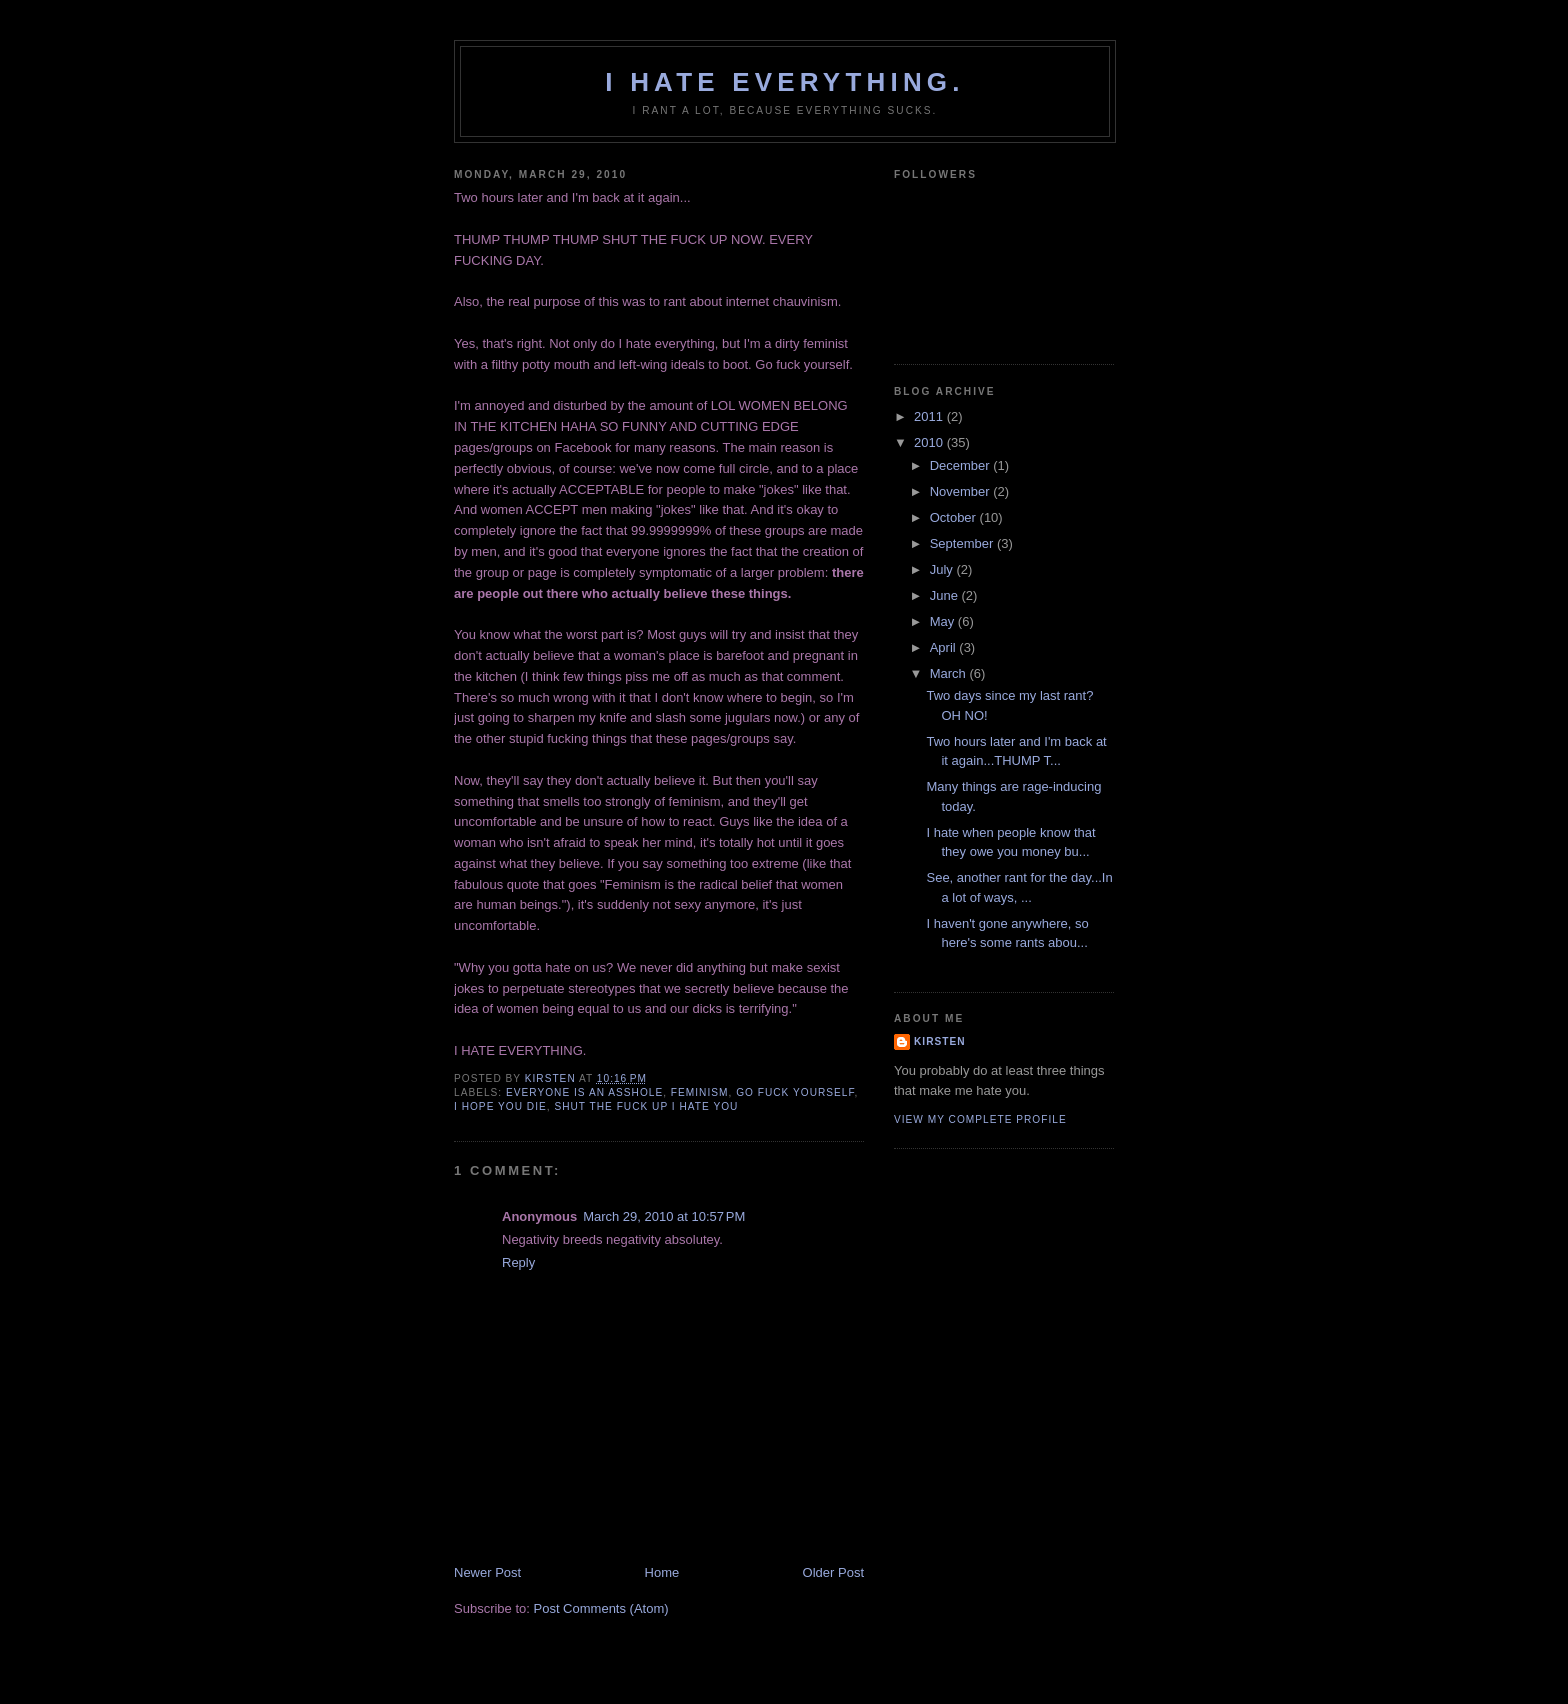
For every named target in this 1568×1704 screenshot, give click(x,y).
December (962, 465)
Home (662, 1572)
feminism (700, 1092)
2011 (930, 416)
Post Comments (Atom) (601, 1608)
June (946, 595)
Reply (518, 1262)
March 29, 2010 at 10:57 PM (664, 1216)
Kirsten (940, 1041)
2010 (930, 442)
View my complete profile (980, 1119)
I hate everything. (784, 82)
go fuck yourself (795, 1092)
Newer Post (487, 1572)
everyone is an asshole (584, 1092)
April (945, 647)
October (955, 517)
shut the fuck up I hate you (646, 1106)
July (943, 569)
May (944, 621)
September (963, 543)
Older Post (833, 1572)
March (950, 673)
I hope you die (500, 1106)
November (962, 491)
